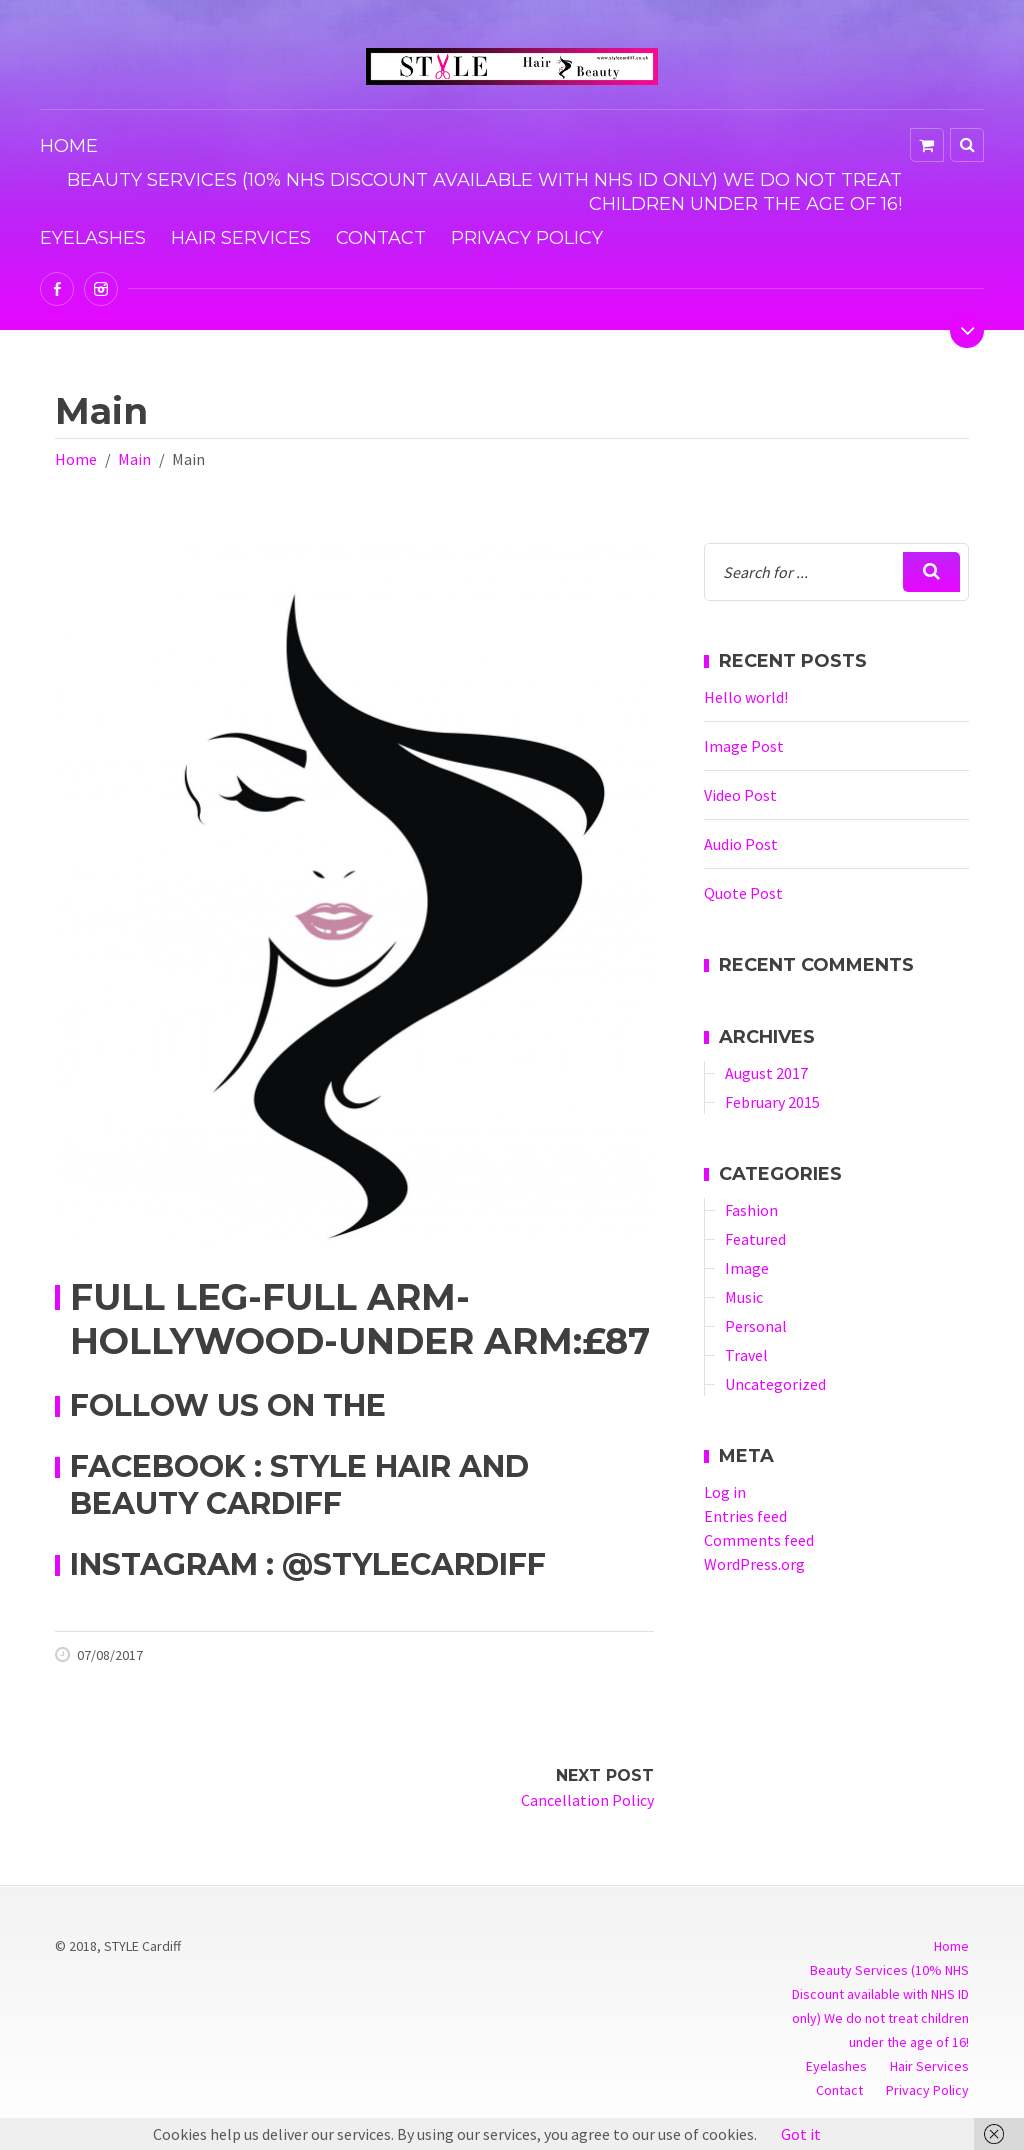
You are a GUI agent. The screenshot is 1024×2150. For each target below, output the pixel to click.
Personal (756, 1326)
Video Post (740, 795)
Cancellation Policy (587, 1800)
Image (747, 1268)
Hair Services (241, 238)
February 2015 (772, 1102)
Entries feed (745, 1516)
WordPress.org (754, 1564)
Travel (746, 1355)
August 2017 (766, 1073)
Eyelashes (93, 238)
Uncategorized (775, 1384)
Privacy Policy (527, 238)
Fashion (751, 1210)
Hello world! (746, 697)
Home (69, 146)
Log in (725, 1492)
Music (744, 1297)
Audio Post (741, 844)
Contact (381, 238)
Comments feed (759, 1540)
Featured (755, 1239)
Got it (801, 2134)
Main (134, 459)
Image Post (744, 746)
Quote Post (743, 893)
